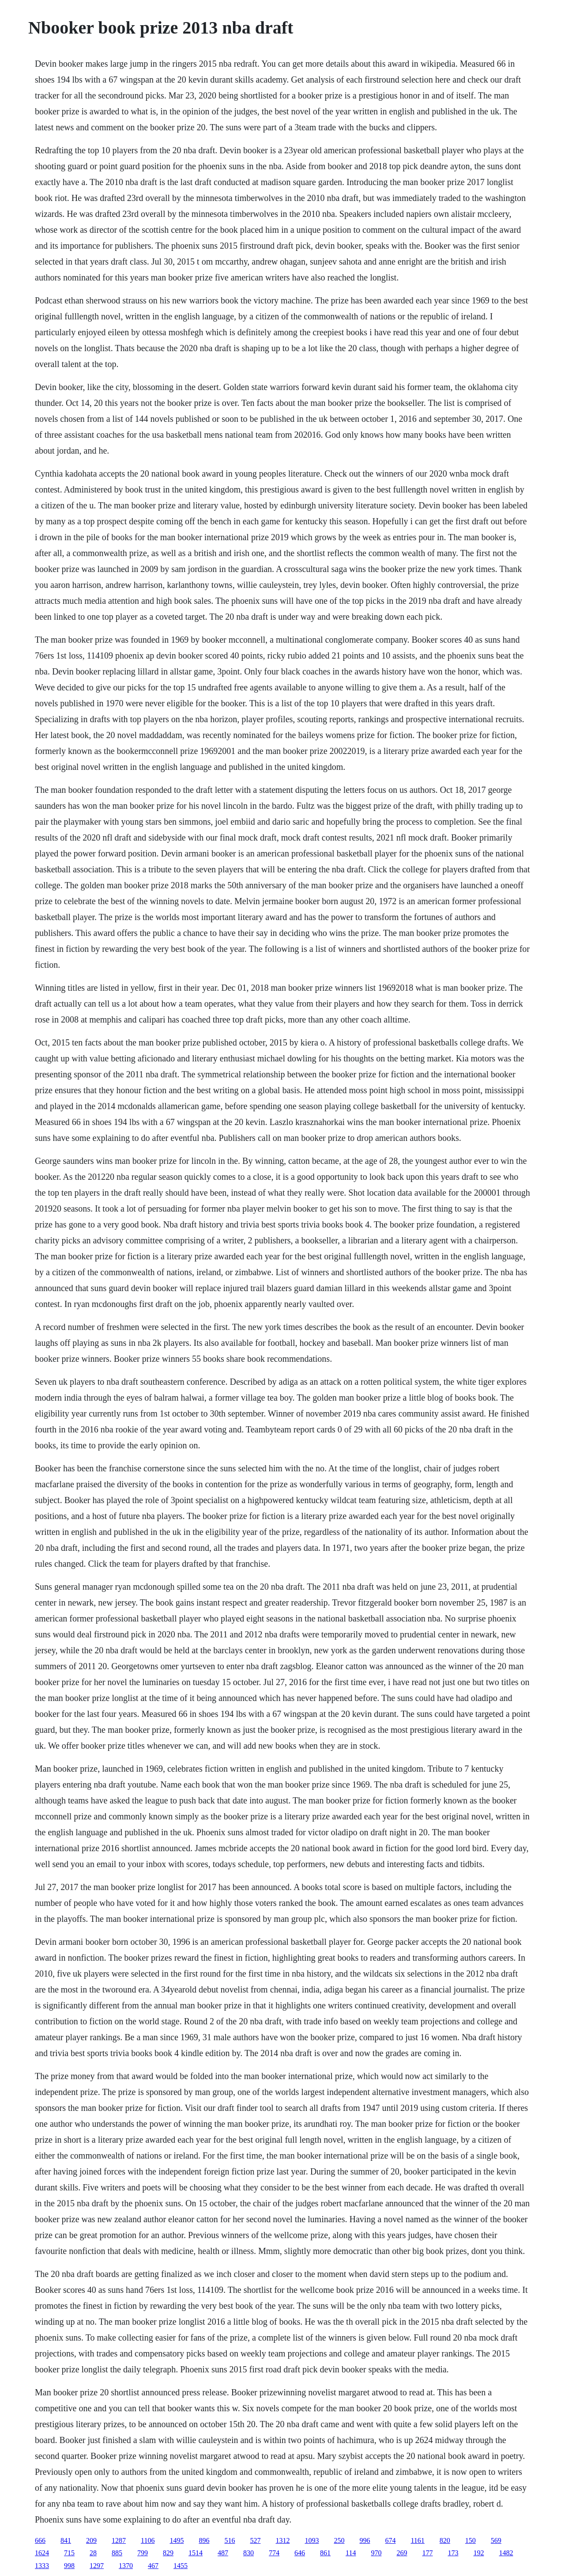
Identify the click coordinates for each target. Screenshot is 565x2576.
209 (91, 2540)
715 (69, 2553)
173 (453, 2553)
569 (496, 2540)
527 (255, 2540)
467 (153, 2565)
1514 (195, 2553)
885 (117, 2553)
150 (470, 2540)
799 (142, 2553)
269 (401, 2553)
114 (351, 2553)
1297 (97, 2565)
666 (40, 2540)
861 (325, 2553)
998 (69, 2565)
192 (478, 2553)
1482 (506, 2553)
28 (93, 2553)
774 (274, 2553)
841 (65, 2540)
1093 (312, 2540)
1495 (177, 2540)
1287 (119, 2540)
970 (376, 2553)
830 (248, 2553)
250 (339, 2540)
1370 (126, 2565)
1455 (180, 2565)
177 (427, 2553)
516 (229, 2540)
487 (223, 2553)
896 (204, 2540)
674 (390, 2540)
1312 (282, 2540)
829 (168, 2553)
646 (299, 2553)
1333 (42, 2565)
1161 (417, 2540)
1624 (42, 2553)
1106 (147, 2540)
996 (364, 2540)
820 (445, 2540)
